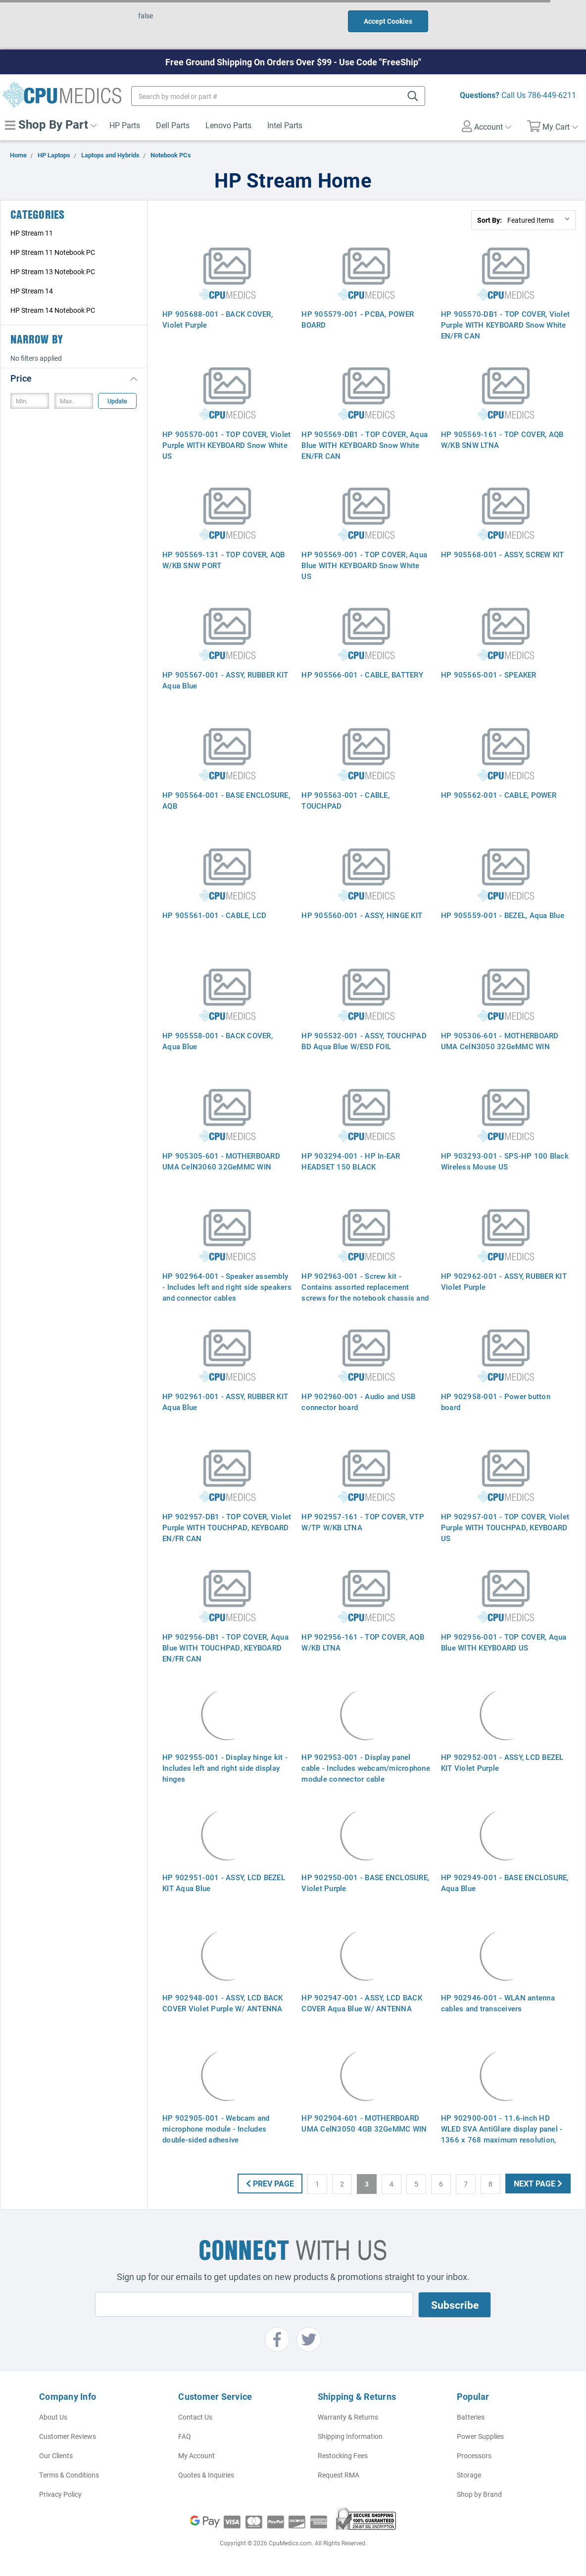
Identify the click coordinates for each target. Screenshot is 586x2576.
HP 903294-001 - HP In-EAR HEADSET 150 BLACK (350, 1161)
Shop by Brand (479, 2494)
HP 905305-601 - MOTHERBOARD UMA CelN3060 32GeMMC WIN (221, 1161)
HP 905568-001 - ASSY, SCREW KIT (502, 554)
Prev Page (270, 2183)
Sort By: (489, 220)
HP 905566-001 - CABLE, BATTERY (362, 675)
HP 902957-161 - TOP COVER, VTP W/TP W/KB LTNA (362, 1521)
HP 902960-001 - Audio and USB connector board (358, 1401)
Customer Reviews (67, 2436)
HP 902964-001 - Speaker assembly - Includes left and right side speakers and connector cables (227, 1287)
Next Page (538, 2183)
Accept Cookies (388, 21)
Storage (469, 2474)
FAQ (184, 2436)
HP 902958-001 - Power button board (495, 1401)
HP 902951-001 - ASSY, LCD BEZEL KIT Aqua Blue (223, 1882)
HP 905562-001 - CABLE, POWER (498, 795)
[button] (73, 378)
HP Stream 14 (31, 290)
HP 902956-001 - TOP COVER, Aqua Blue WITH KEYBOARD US (504, 1642)
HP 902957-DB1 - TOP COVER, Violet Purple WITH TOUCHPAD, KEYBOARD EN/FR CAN (226, 1527)
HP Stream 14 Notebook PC (52, 310)
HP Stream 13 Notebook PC (52, 271)
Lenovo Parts (228, 125)
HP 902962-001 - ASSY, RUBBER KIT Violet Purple (504, 1281)
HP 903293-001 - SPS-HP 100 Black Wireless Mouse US (505, 1161)
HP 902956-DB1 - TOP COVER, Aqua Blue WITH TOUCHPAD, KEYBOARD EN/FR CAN (225, 1647)
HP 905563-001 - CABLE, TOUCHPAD (345, 800)
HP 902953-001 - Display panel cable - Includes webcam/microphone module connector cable (365, 1768)
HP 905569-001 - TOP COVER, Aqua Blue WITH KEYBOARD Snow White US (364, 565)
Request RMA (338, 2474)
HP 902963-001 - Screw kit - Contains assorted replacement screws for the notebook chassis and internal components (365, 1292)
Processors (474, 2455)
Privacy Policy (60, 2494)
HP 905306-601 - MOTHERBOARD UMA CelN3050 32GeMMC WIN (500, 1040)
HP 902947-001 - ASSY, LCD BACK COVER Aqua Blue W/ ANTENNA (361, 2003)
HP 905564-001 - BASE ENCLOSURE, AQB (226, 800)
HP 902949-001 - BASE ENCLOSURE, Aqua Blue (505, 1882)
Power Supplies (480, 2436)
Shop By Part (51, 124)
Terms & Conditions (69, 2474)
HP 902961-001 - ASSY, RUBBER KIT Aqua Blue (225, 1401)
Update (117, 400)
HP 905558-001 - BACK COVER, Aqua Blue (217, 1040)
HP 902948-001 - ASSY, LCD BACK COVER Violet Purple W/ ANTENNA (222, 2003)
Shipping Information (350, 2436)
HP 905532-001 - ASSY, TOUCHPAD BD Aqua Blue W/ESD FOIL (364, 1040)
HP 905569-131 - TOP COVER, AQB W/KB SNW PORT (223, 559)
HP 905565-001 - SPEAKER (489, 675)
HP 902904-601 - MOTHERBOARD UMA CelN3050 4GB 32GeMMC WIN (364, 2123)
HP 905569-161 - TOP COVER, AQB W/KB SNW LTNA (502, 439)
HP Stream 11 (31, 233)
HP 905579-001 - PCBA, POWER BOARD (357, 319)
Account (486, 126)
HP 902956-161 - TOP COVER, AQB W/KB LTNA (362, 1642)
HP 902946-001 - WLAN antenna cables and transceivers (498, 2003)
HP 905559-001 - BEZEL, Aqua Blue (502, 915)
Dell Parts (173, 125)
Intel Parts (284, 125)
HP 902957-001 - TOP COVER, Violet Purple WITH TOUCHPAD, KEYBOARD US (505, 1527)
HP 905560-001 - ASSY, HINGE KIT (361, 915)
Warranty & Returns (348, 2417)
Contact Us (195, 2417)
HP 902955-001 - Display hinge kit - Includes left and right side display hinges (225, 1768)
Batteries (471, 2417)
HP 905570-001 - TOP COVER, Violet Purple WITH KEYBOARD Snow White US (226, 445)
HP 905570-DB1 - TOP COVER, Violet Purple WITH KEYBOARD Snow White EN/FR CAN (505, 324)
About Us (53, 2417)
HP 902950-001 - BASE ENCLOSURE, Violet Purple (365, 1882)
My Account (196, 2455)
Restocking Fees (343, 2455)
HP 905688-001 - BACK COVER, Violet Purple (217, 319)
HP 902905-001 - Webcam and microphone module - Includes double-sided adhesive (216, 2128)
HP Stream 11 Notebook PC (52, 252)
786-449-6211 (552, 95)
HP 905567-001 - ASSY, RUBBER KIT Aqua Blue (225, 680)
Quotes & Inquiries (206, 2474)
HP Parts (124, 125)
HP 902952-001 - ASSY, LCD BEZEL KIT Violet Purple (502, 1762)
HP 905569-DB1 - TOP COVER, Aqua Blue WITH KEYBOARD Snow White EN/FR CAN (364, 445)
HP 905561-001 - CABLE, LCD (214, 915)
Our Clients (56, 2455)
